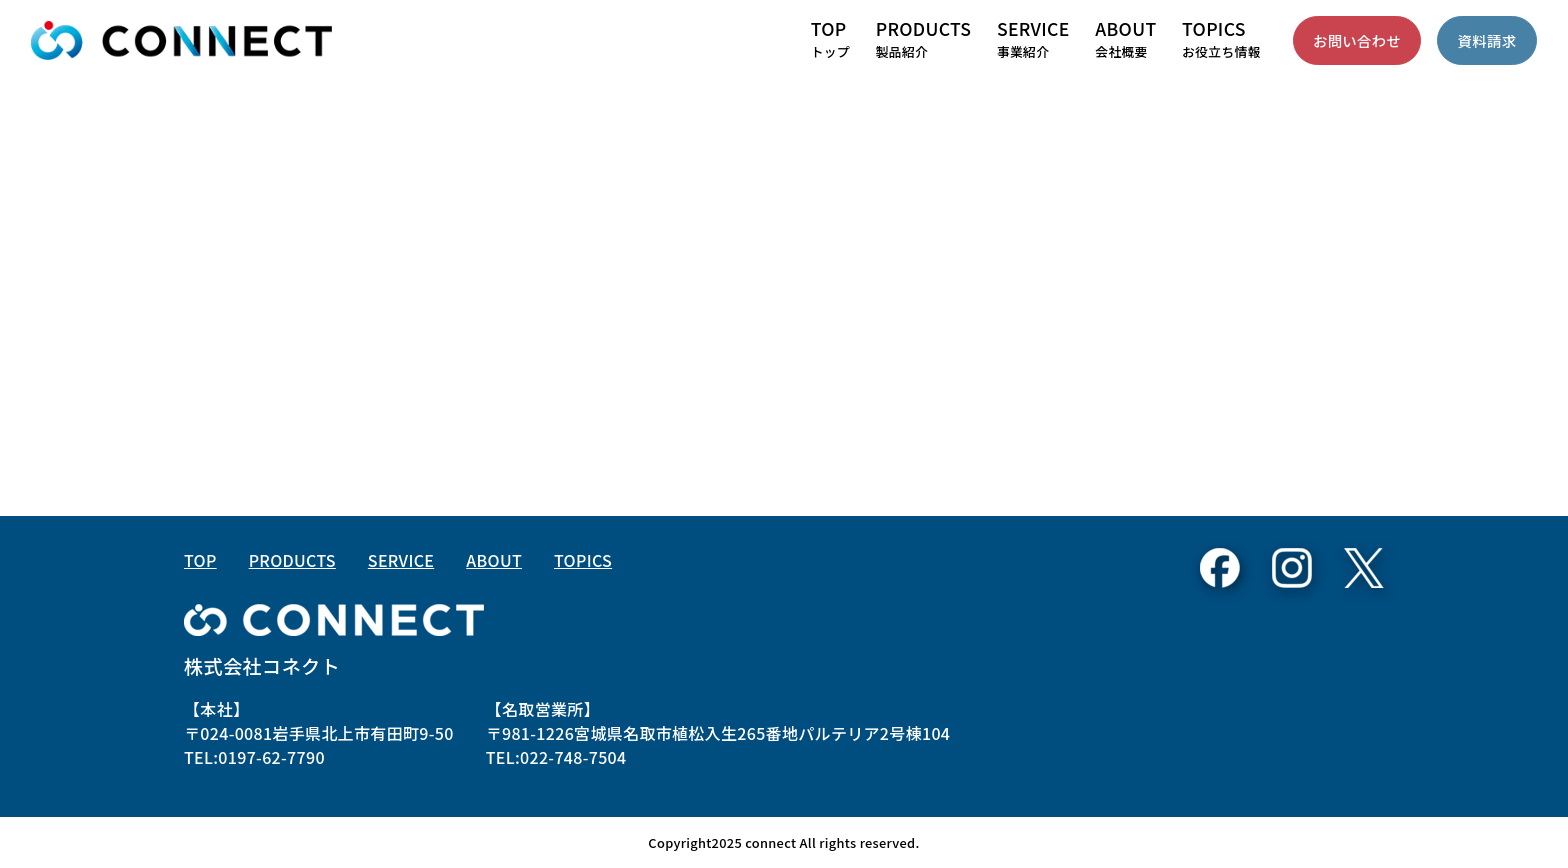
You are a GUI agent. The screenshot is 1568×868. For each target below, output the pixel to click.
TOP (200, 560)
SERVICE (401, 560)
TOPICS (583, 560)
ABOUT (494, 560)
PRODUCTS (292, 560)
